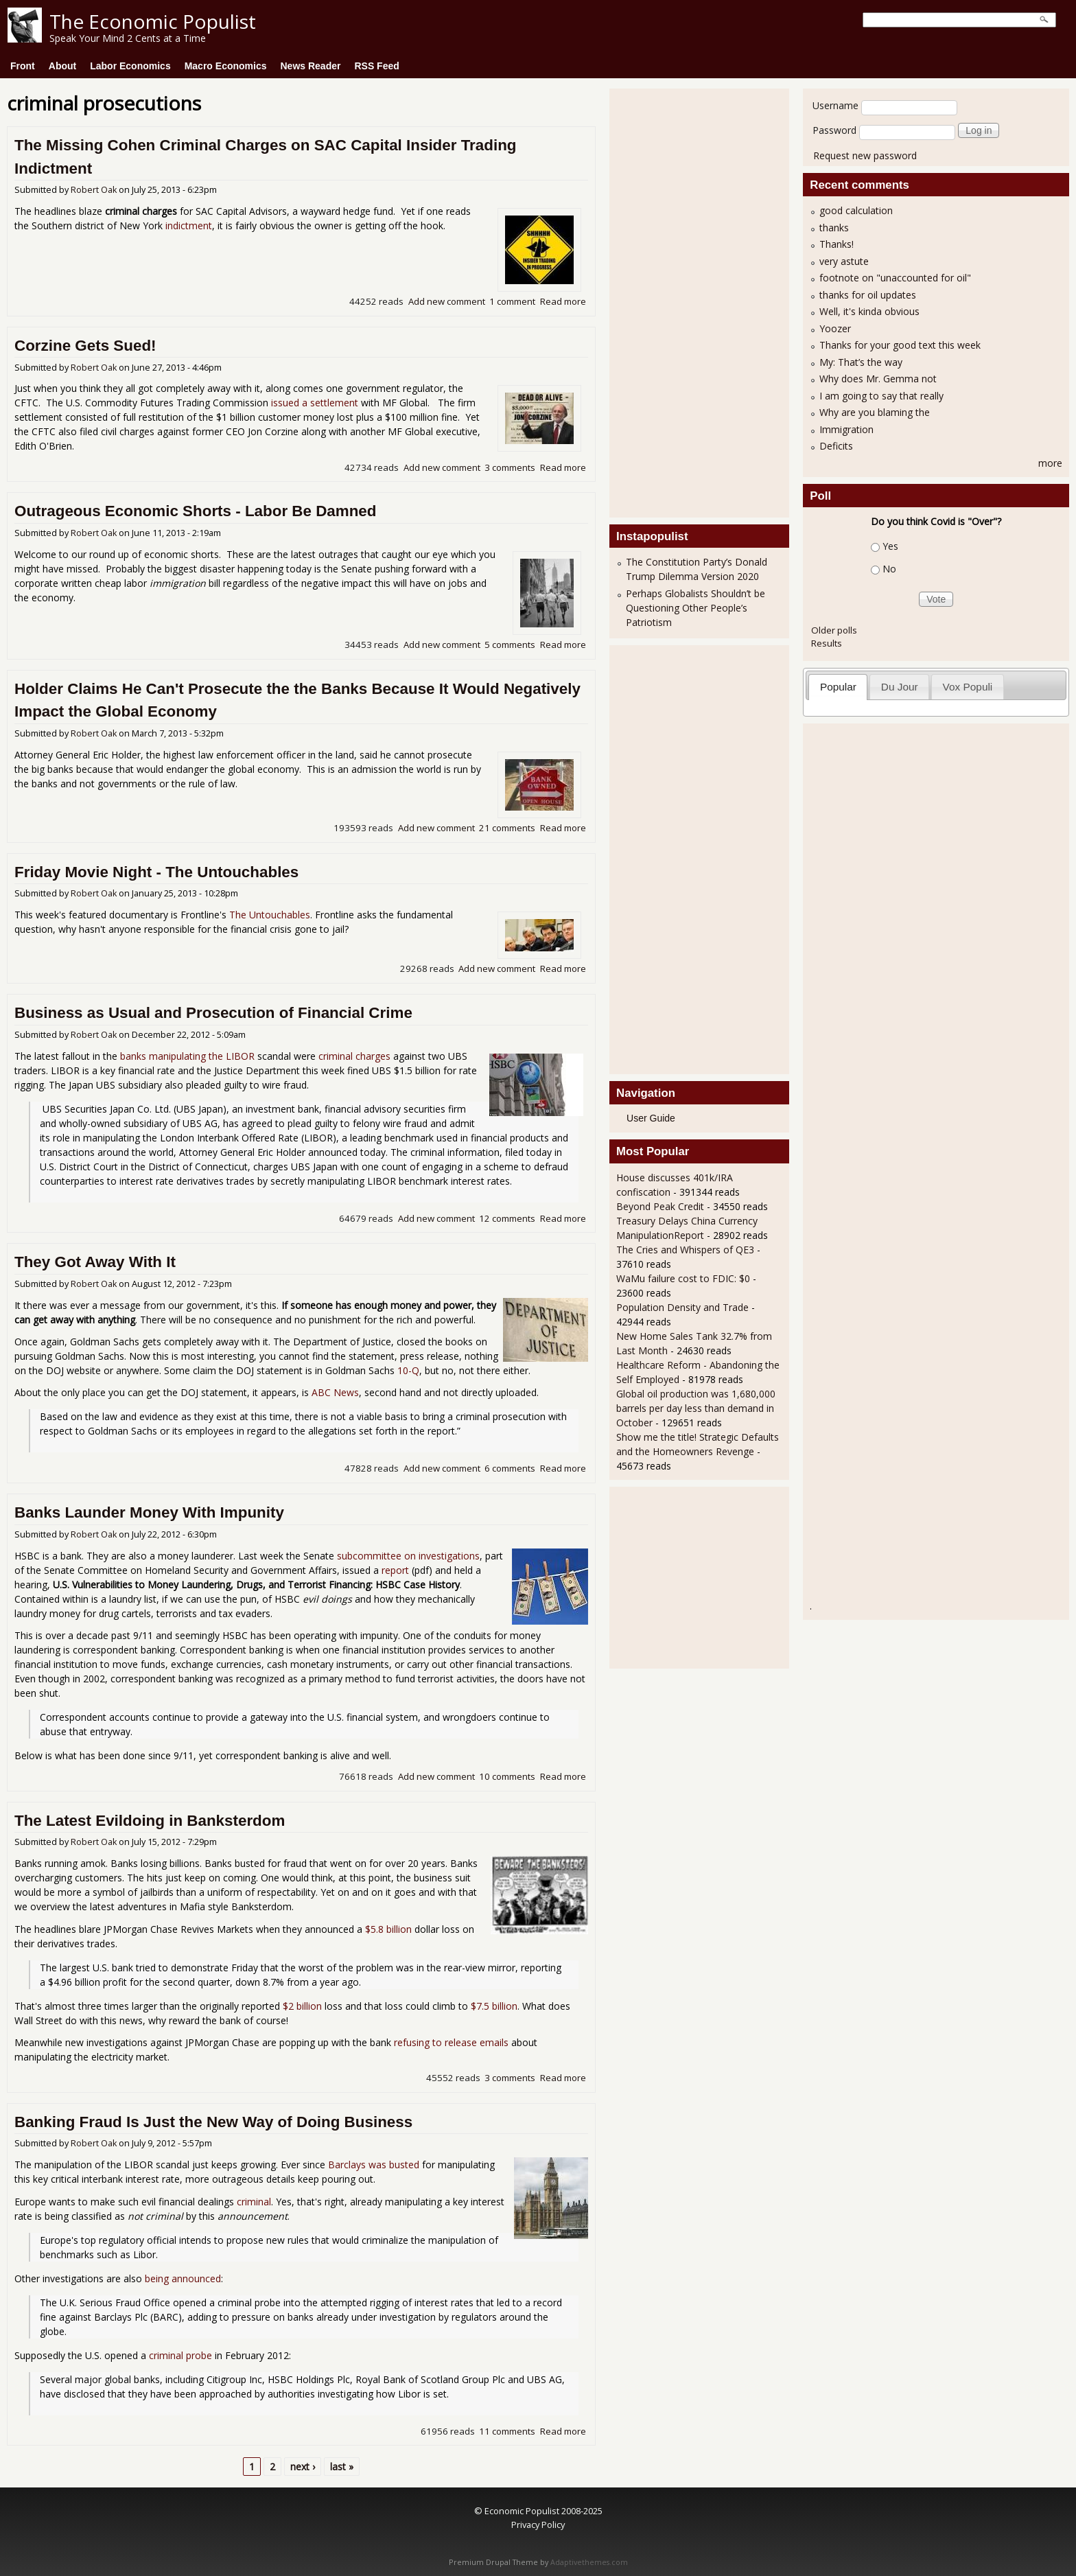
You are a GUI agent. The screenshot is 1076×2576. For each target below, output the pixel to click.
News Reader (311, 65)
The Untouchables (269, 914)
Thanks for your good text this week (900, 344)
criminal (254, 2201)
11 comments (507, 2431)
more (1050, 462)
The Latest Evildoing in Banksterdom (149, 1820)
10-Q (408, 1370)
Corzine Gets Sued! (85, 345)
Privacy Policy (538, 2524)
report (395, 1570)
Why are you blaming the (874, 412)
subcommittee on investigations (408, 1555)
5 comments (509, 644)
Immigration (846, 429)
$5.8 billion (388, 1929)
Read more (563, 301)
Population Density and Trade (682, 1307)
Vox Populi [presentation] (968, 687)
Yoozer (835, 328)
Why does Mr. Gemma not (878, 378)
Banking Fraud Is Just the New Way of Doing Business (213, 2122)
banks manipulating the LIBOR (187, 1056)
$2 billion (302, 2005)
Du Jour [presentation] (899, 687)
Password (834, 130)
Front (22, 65)
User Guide (651, 1118)
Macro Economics (226, 65)
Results (826, 643)
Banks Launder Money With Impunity (149, 1512)
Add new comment (446, 301)
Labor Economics (130, 65)
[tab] (837, 686)
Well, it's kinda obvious (869, 311)
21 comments (507, 828)
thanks (834, 227)
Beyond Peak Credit (660, 1206)
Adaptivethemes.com (589, 2562)
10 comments (507, 1776)
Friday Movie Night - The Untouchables (156, 872)
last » (341, 2466)
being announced (183, 2278)
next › (302, 2466)
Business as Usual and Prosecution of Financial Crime (213, 1012)
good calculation (856, 210)
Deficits (836, 445)
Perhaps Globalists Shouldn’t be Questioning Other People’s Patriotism (695, 608)
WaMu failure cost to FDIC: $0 (683, 1278)
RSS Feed (376, 65)
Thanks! (836, 244)
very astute (844, 261)
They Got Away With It (95, 1261)
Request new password (865, 155)
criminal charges (354, 1056)
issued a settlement (314, 402)
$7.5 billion (494, 2005)
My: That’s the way (860, 362)
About (62, 65)
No (889, 568)
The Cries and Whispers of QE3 (685, 1249)
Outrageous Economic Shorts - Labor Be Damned (195, 511)
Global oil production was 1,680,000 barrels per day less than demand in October (695, 1408)
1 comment (512, 301)
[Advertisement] (671, 301)
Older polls (834, 630)
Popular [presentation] (838, 687)
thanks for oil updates (867, 294)
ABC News (335, 1392)
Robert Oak (94, 190)
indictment (188, 225)
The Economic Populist (152, 21)
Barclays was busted (373, 2164)
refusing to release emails (451, 2042)
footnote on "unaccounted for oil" (895, 277)
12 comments (507, 1218)
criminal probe (180, 2355)
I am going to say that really (881, 395)
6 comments (509, 1468)
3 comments (509, 467)
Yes (890, 546)
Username (835, 105)
